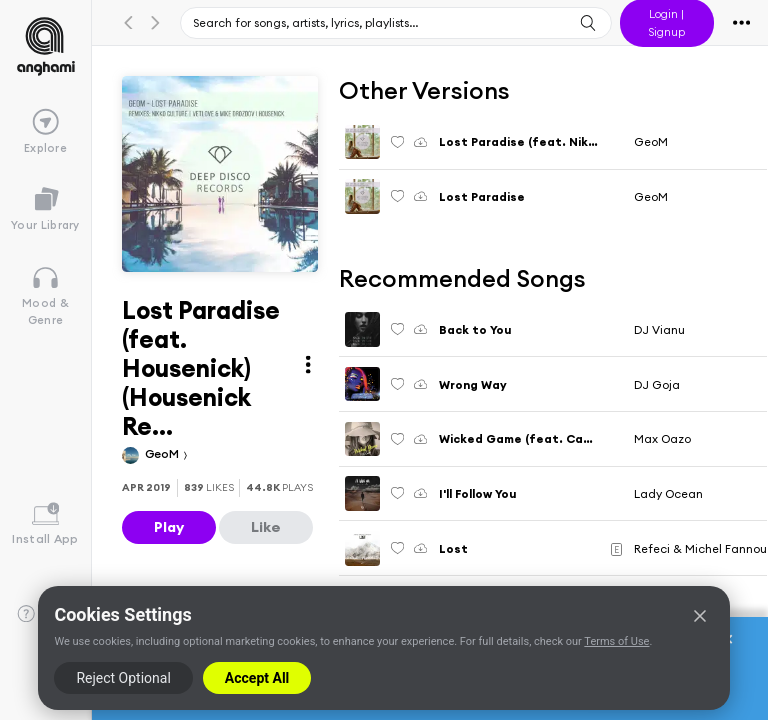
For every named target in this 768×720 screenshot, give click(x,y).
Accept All (257, 678)
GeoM (163, 453)
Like (266, 527)
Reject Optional (123, 678)
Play (169, 527)
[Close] (700, 616)
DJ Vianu (659, 329)
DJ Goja (657, 384)
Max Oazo (662, 438)
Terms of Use (616, 641)
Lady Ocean (668, 493)
